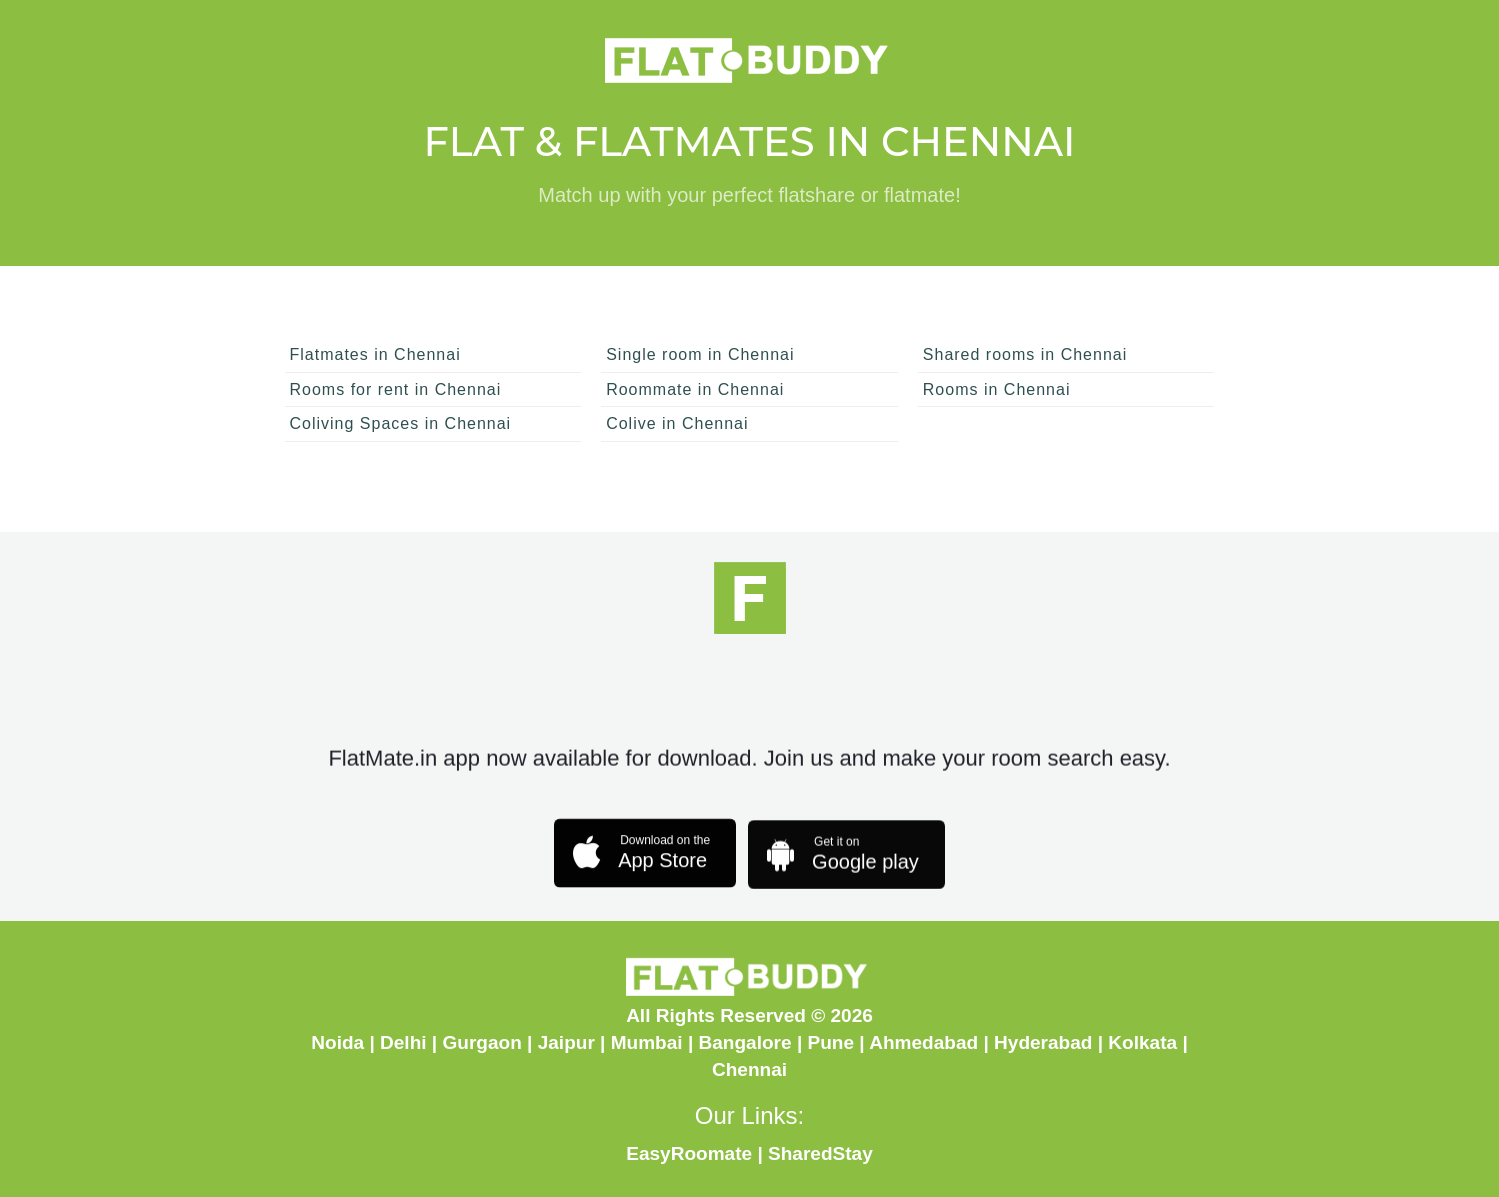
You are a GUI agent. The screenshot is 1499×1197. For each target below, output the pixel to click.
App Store (639, 859)
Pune (831, 1042)
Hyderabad (1043, 1042)
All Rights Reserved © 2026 (749, 1015)
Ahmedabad (923, 1042)
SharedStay (820, 1153)
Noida (337, 1042)
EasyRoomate (689, 1153)
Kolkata (1142, 1042)
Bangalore (745, 1042)
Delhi (403, 1042)
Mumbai (647, 1042)
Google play (841, 865)
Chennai (749, 1069)
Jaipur (566, 1042)
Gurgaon (481, 1042)
